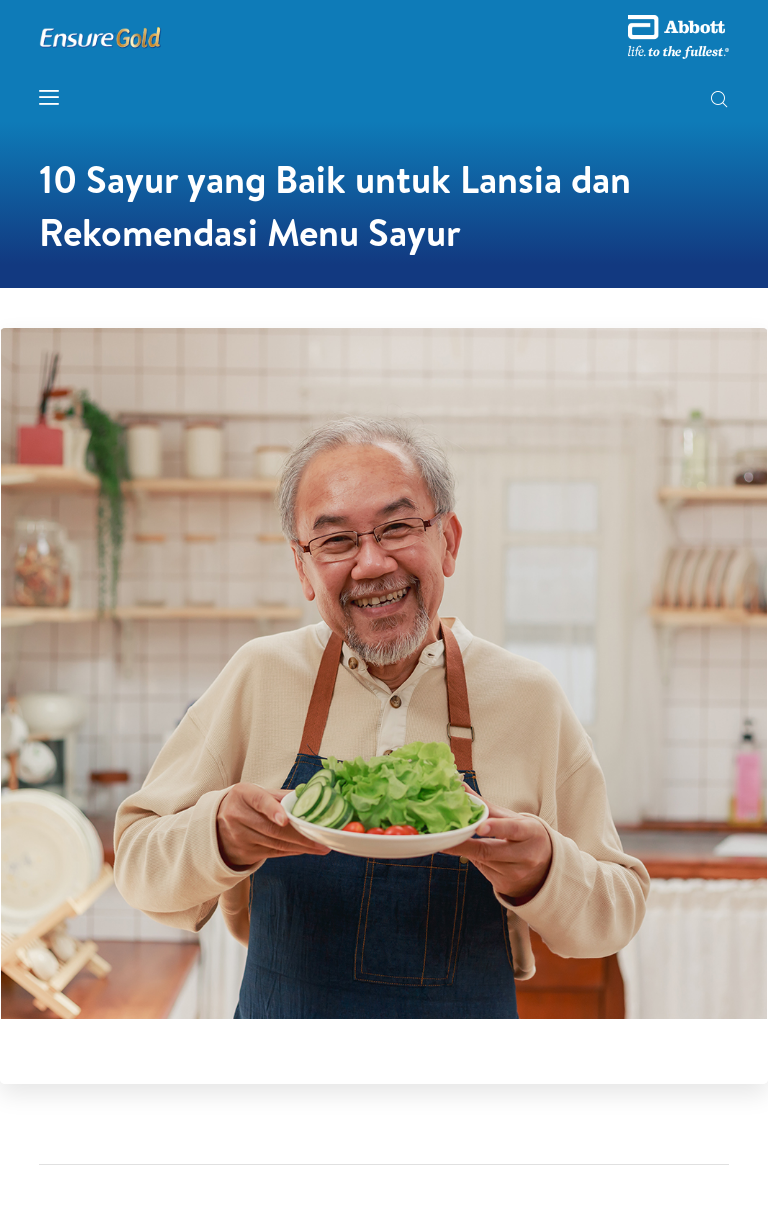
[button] (719, 101)
